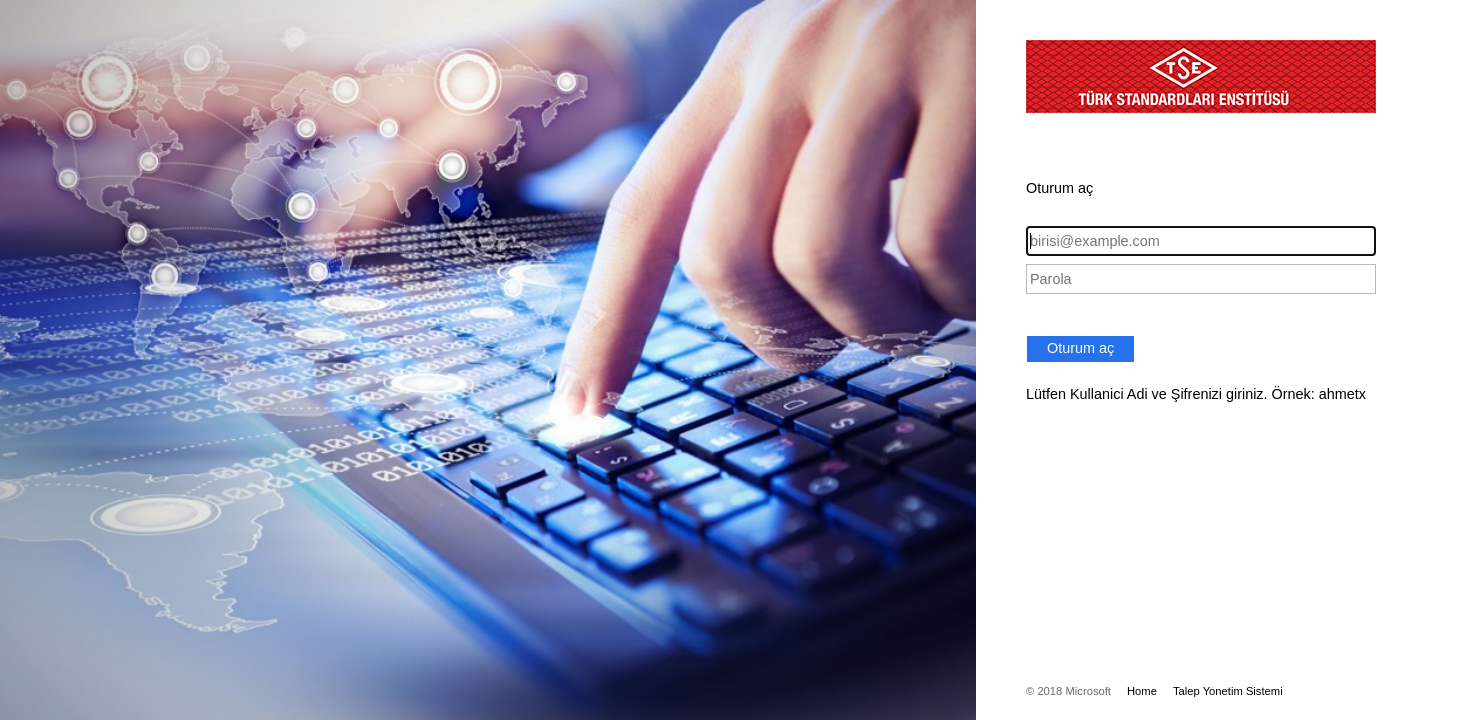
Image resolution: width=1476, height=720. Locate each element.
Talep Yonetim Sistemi (1228, 691)
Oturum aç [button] (1080, 348)
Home (1142, 691)
